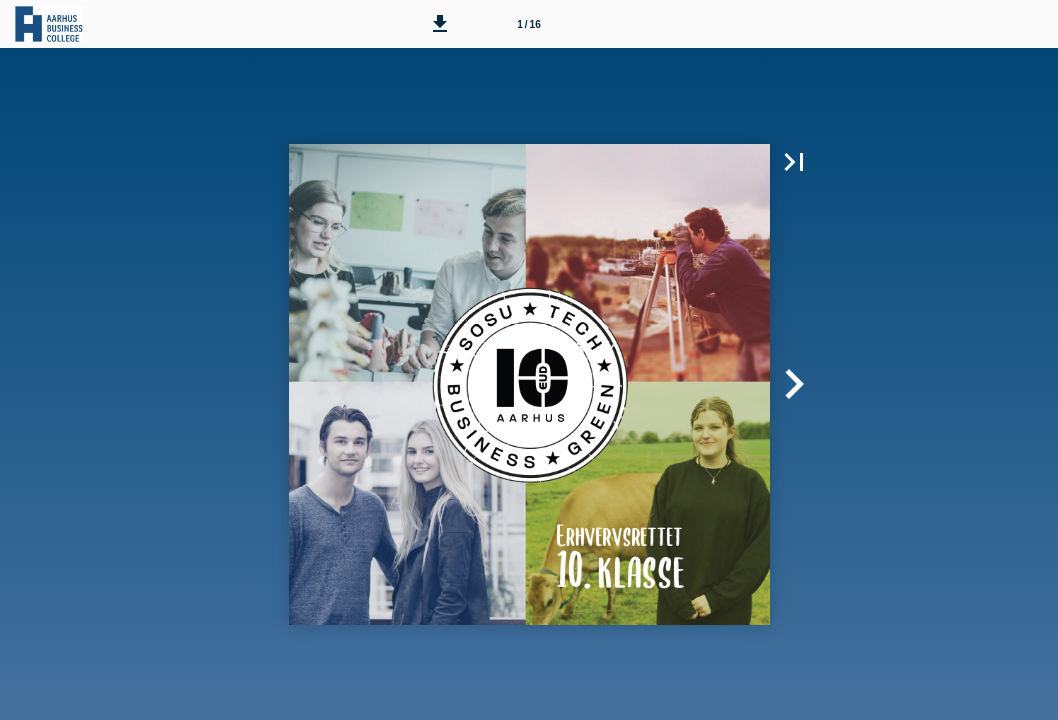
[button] (440, 24)
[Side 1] (529, 24)
